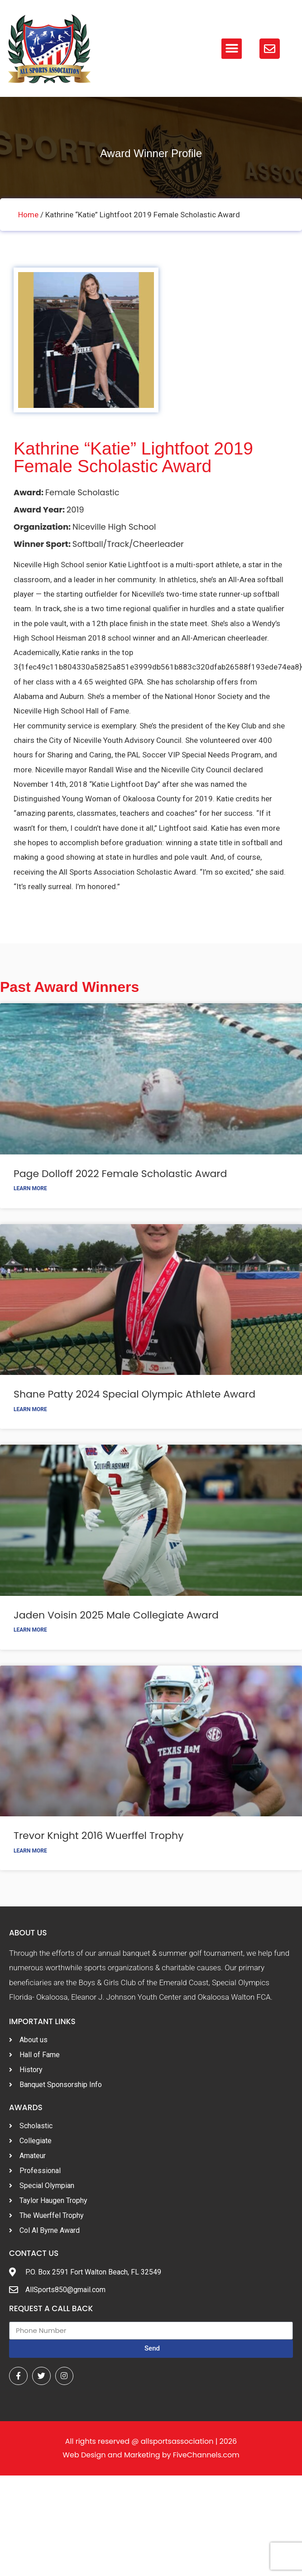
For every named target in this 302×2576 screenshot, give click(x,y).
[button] (231, 48)
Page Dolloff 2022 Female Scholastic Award (120, 1174)
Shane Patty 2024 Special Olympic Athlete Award (134, 1394)
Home (28, 214)
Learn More (30, 1188)
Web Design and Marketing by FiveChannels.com (150, 2455)
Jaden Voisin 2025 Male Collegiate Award (116, 1615)
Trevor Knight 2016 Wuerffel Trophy (98, 1836)
